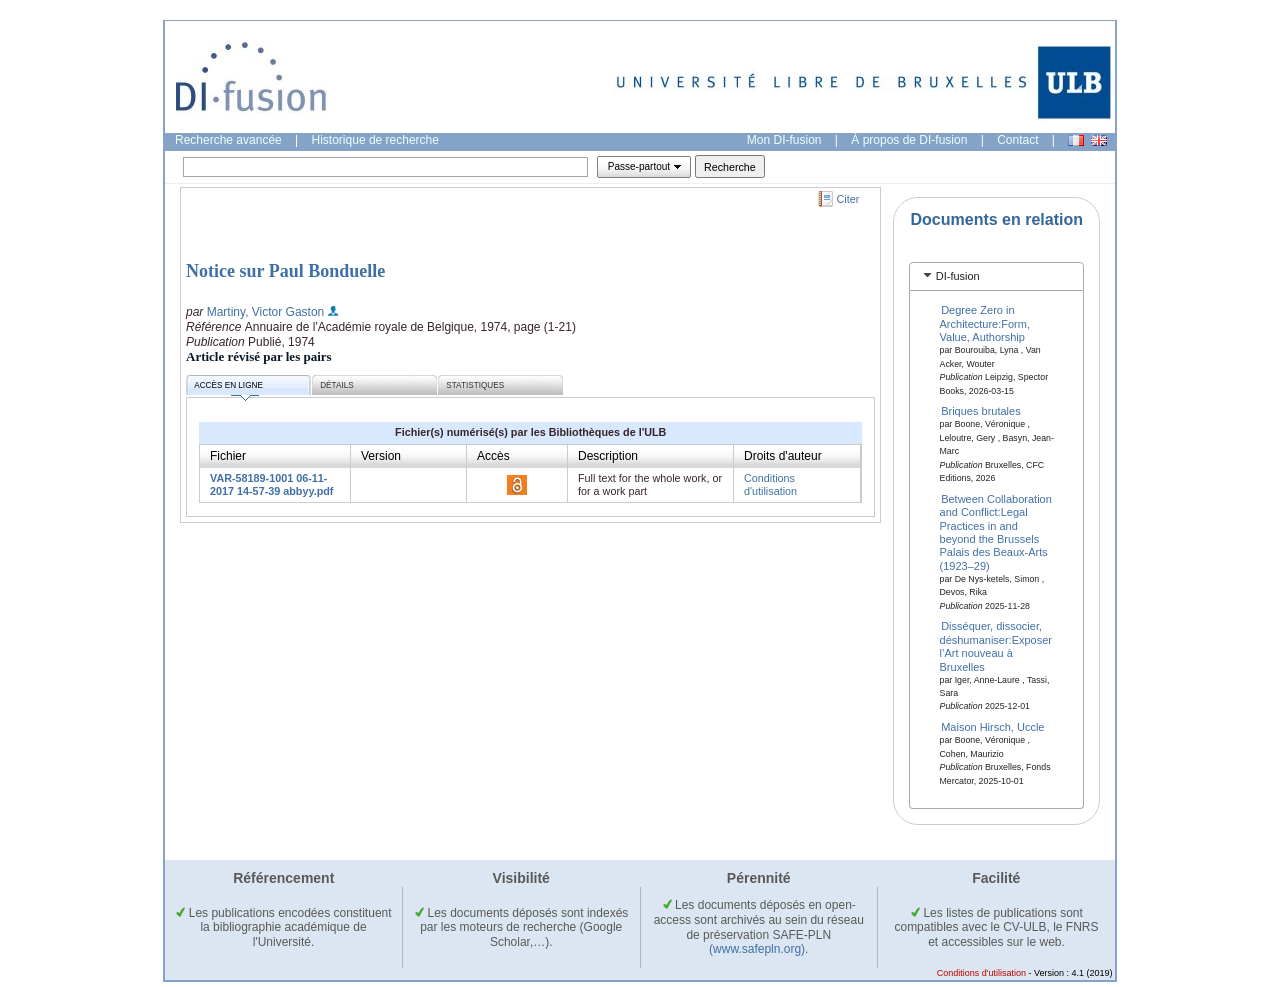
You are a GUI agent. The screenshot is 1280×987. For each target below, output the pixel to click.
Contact (1017, 140)
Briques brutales (981, 411)
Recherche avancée (228, 140)
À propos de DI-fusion (909, 140)
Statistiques (475, 385)
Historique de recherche (375, 140)
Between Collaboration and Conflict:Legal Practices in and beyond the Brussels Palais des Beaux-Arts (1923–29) (996, 531)
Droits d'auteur (783, 456)
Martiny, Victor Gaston (266, 312)
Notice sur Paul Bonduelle (285, 271)
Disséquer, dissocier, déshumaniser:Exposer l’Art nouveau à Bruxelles (996, 646)
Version (381, 456)
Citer (848, 199)
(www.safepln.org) (757, 949)
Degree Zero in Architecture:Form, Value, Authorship (985, 323)
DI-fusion (958, 276)
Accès (493, 456)
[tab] (996, 276)
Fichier (228, 456)
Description (608, 456)
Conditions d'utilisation (770, 484)
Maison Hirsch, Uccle (992, 727)
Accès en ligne (228, 388)
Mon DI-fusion (784, 140)
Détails (337, 385)
